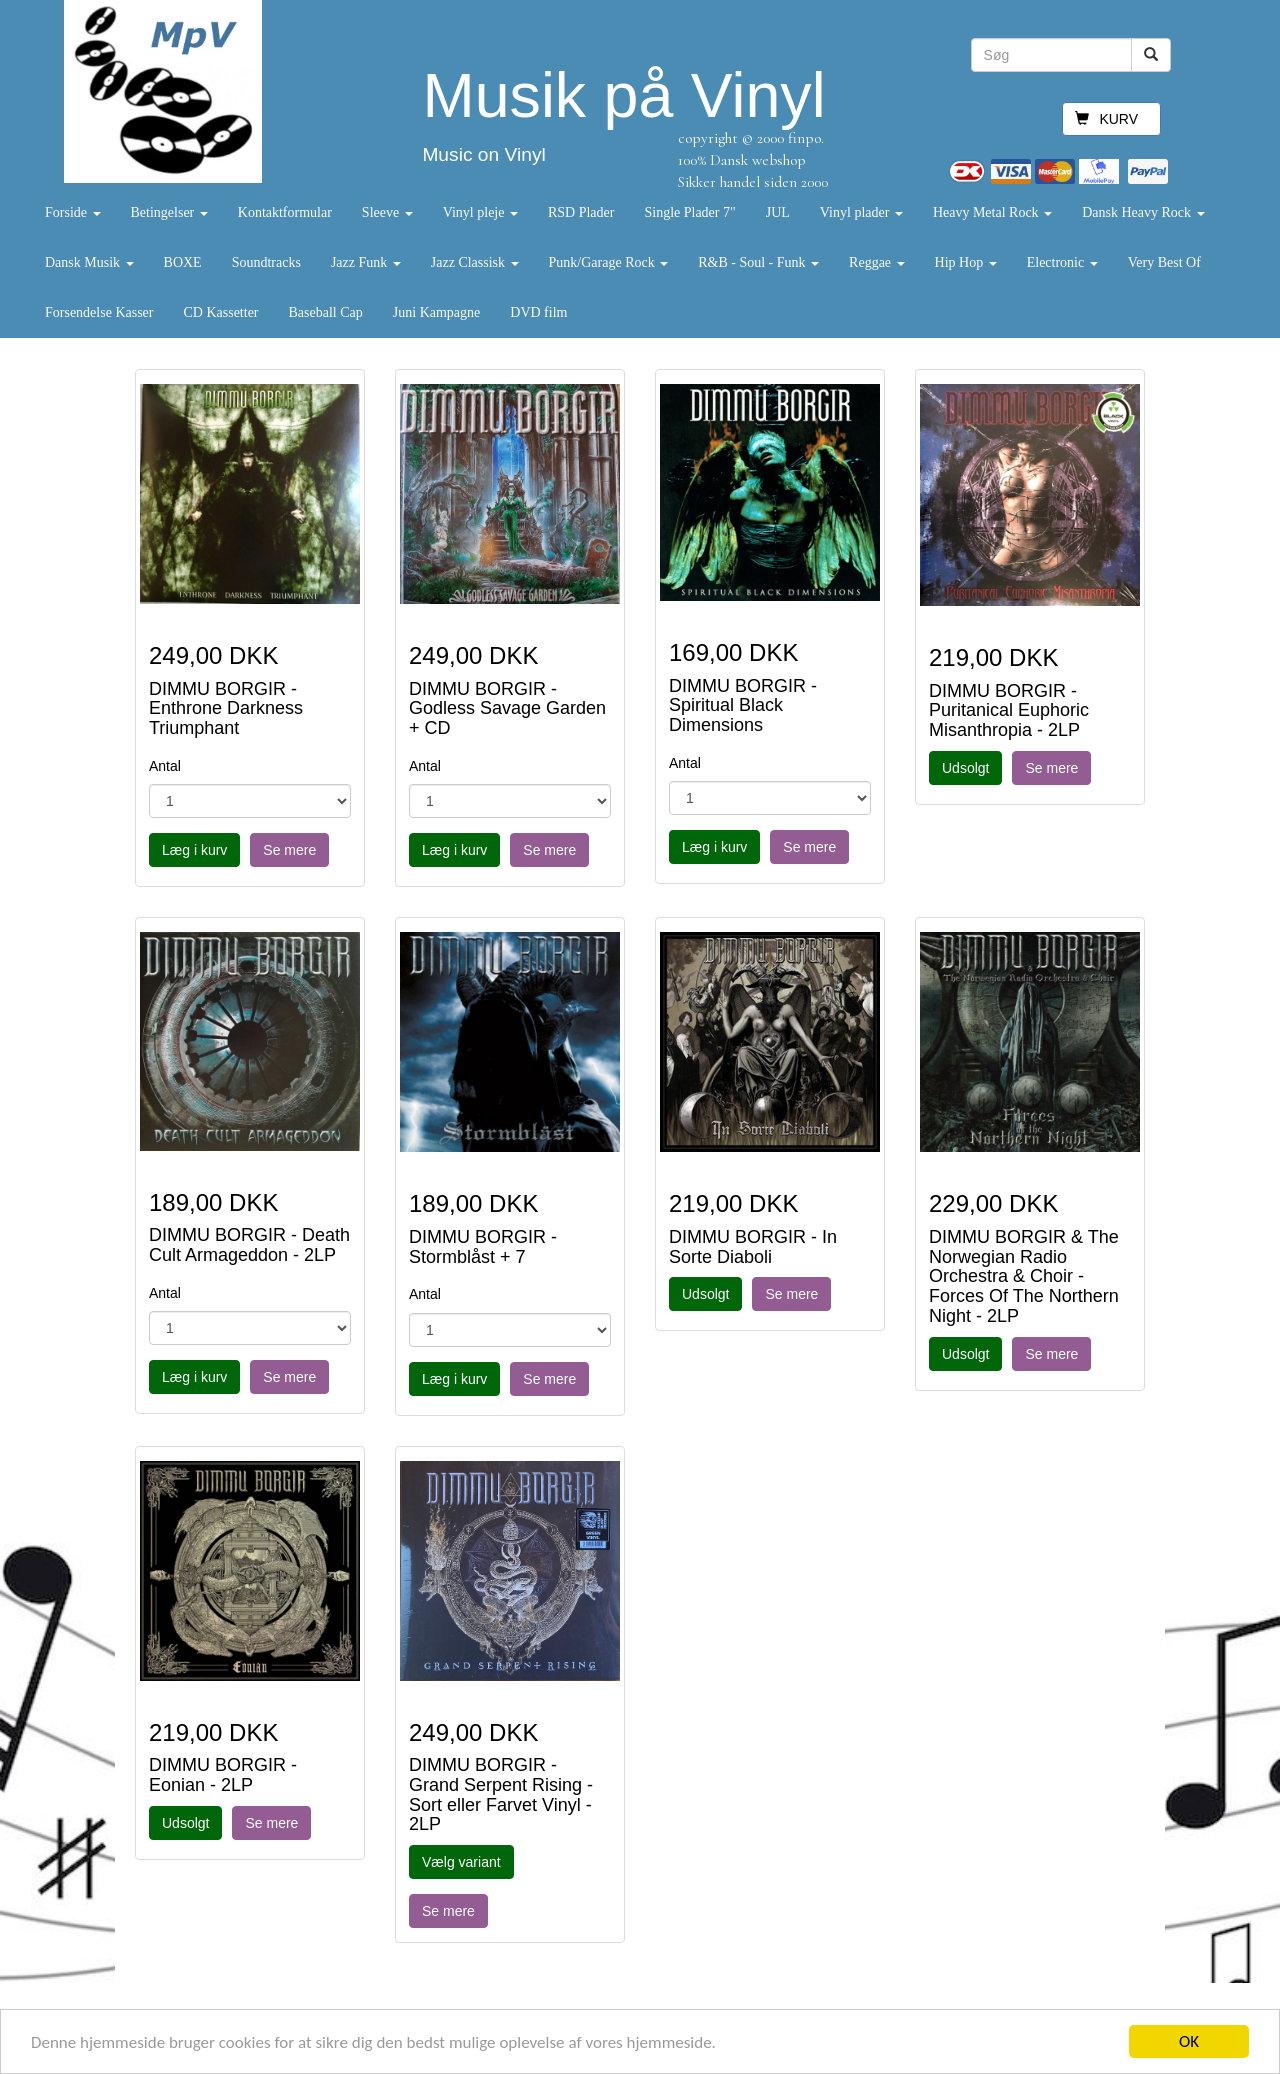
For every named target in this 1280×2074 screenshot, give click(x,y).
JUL (778, 212)
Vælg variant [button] (461, 1862)
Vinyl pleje (480, 212)
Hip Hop (966, 262)
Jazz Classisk (475, 262)
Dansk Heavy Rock (1143, 212)
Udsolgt (965, 768)
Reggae (876, 262)
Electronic (1062, 262)
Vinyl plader (861, 212)
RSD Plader (581, 212)
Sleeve (387, 212)
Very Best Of (1164, 262)
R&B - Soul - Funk (758, 262)
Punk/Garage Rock (609, 262)
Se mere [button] (289, 850)
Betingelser (169, 212)
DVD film (538, 312)
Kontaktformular (285, 212)
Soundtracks (266, 262)
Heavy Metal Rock (992, 212)
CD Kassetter (220, 312)
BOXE (183, 262)
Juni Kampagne (436, 312)
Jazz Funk (366, 262)
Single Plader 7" (689, 212)
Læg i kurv (194, 850)
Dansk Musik (89, 262)
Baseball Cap (326, 312)
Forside (73, 212)
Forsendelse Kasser (99, 312)
